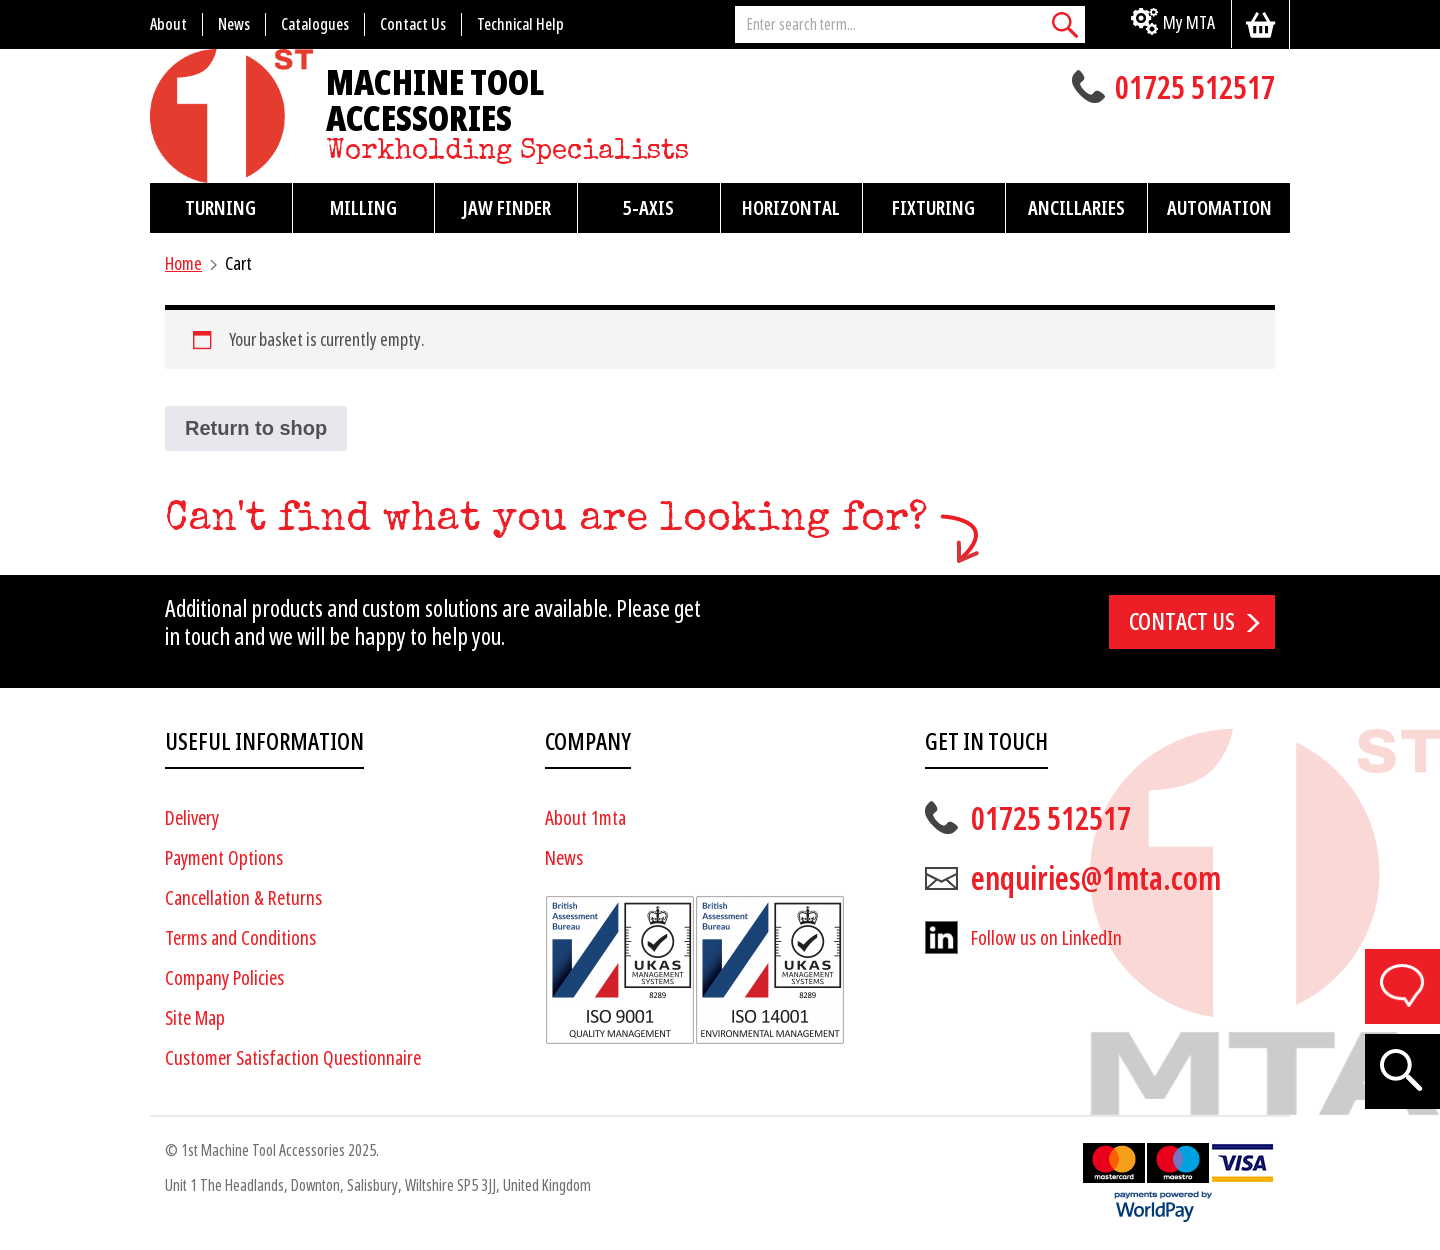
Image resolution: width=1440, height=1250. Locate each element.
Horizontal (791, 208)
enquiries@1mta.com (1096, 879)
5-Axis (648, 208)
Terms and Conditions (240, 938)
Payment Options (224, 858)
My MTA (1189, 22)
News (564, 858)
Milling (363, 208)
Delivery (192, 818)
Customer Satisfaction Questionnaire (293, 1058)
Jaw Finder (506, 208)
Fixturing (933, 208)
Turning (220, 208)
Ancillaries (1076, 208)
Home (183, 263)
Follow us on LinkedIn (1046, 938)
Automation (1219, 208)
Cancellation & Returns (243, 898)
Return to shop (256, 428)
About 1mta (585, 818)
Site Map (195, 1018)
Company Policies (224, 978)
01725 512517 (1195, 90)
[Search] (1065, 24)
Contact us (1182, 622)
